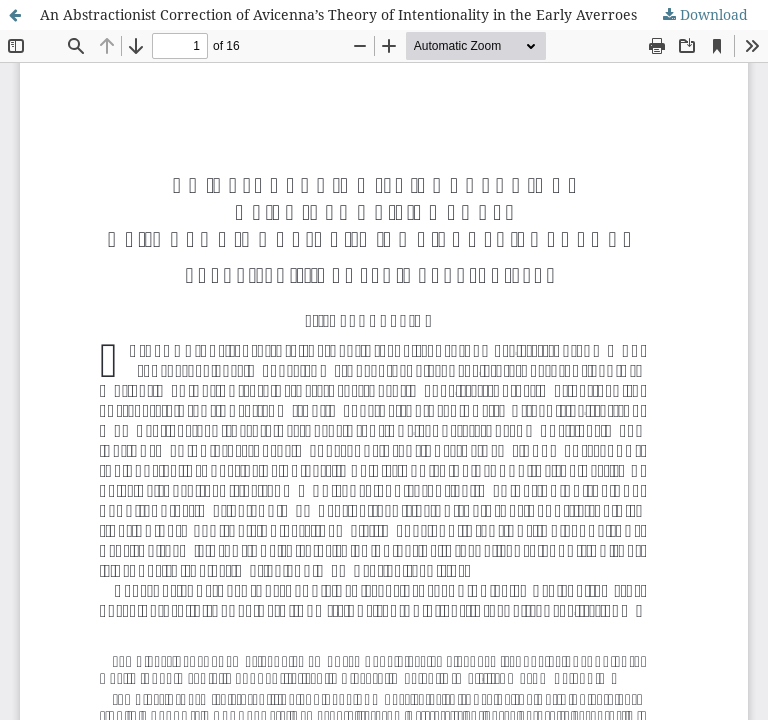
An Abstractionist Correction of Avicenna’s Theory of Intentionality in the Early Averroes (338, 14)
